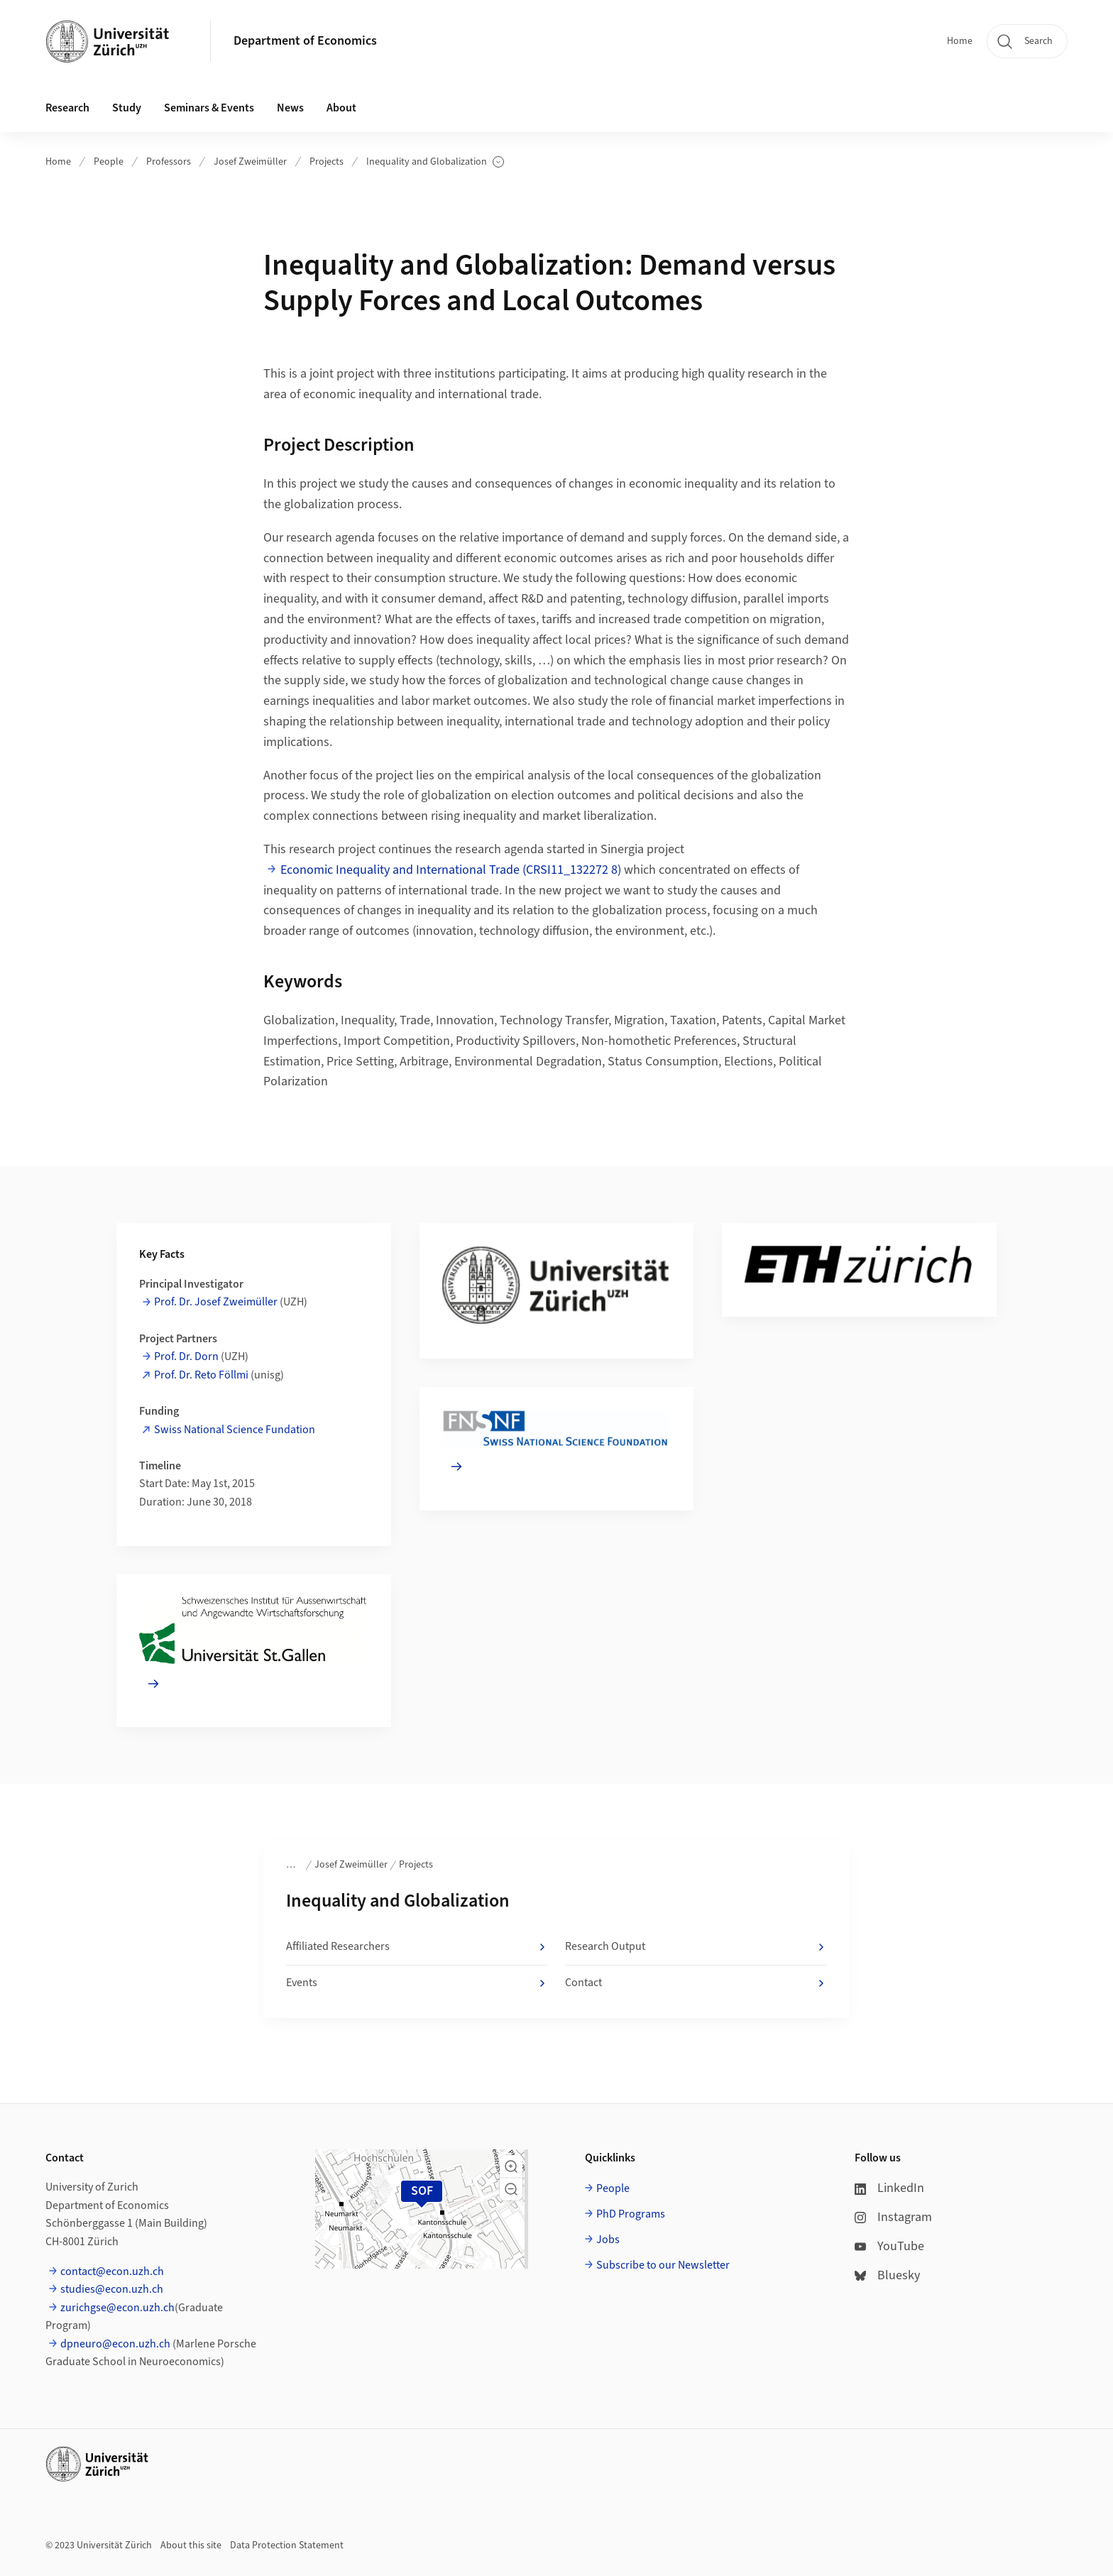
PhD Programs (630, 2214)
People (109, 162)
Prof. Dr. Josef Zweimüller (216, 1302)
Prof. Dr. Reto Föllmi (201, 1375)
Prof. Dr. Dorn (186, 1356)
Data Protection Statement (287, 2545)
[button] (511, 2166)
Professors (168, 162)
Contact (696, 1983)
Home (959, 41)
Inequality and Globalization (435, 162)
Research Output (696, 1947)
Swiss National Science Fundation (234, 1429)
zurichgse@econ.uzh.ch (117, 2307)
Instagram (893, 2217)
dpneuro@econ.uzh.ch (115, 2344)
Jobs (608, 2239)
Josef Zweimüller (250, 162)
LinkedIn (889, 2188)
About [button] (341, 108)
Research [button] (67, 108)
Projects (326, 162)
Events (417, 1983)
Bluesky (887, 2275)
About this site (190, 2545)
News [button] (290, 108)
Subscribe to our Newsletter (663, 2265)
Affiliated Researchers (417, 1947)
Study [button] (126, 108)
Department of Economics (305, 41)
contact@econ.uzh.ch (112, 2271)
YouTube (889, 2246)
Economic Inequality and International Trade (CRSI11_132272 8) (450, 870)
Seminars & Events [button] (209, 108)
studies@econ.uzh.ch (111, 2289)
